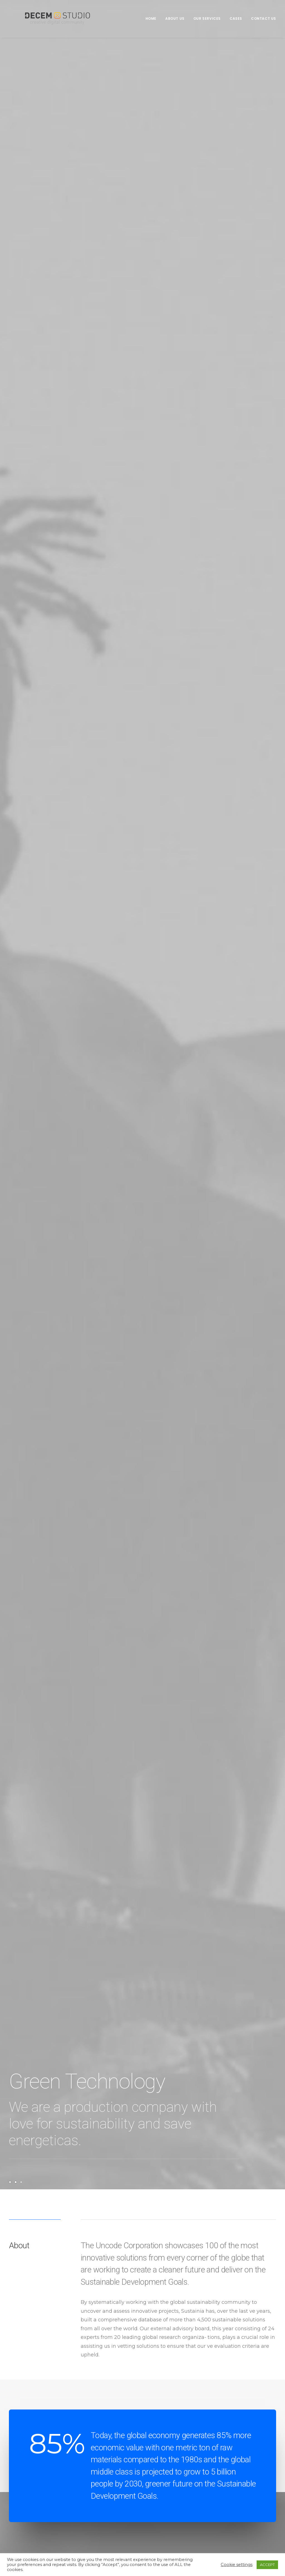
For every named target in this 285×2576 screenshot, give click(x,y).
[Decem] (47, 19)
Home (151, 18)
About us (175, 18)
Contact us (263, 18)
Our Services (207, 18)
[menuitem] (153, 18)
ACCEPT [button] (267, 2564)
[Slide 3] (21, 2182)
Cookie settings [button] (236, 2564)
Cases (236, 18)
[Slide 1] (11, 2182)
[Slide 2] (15, 2182)
